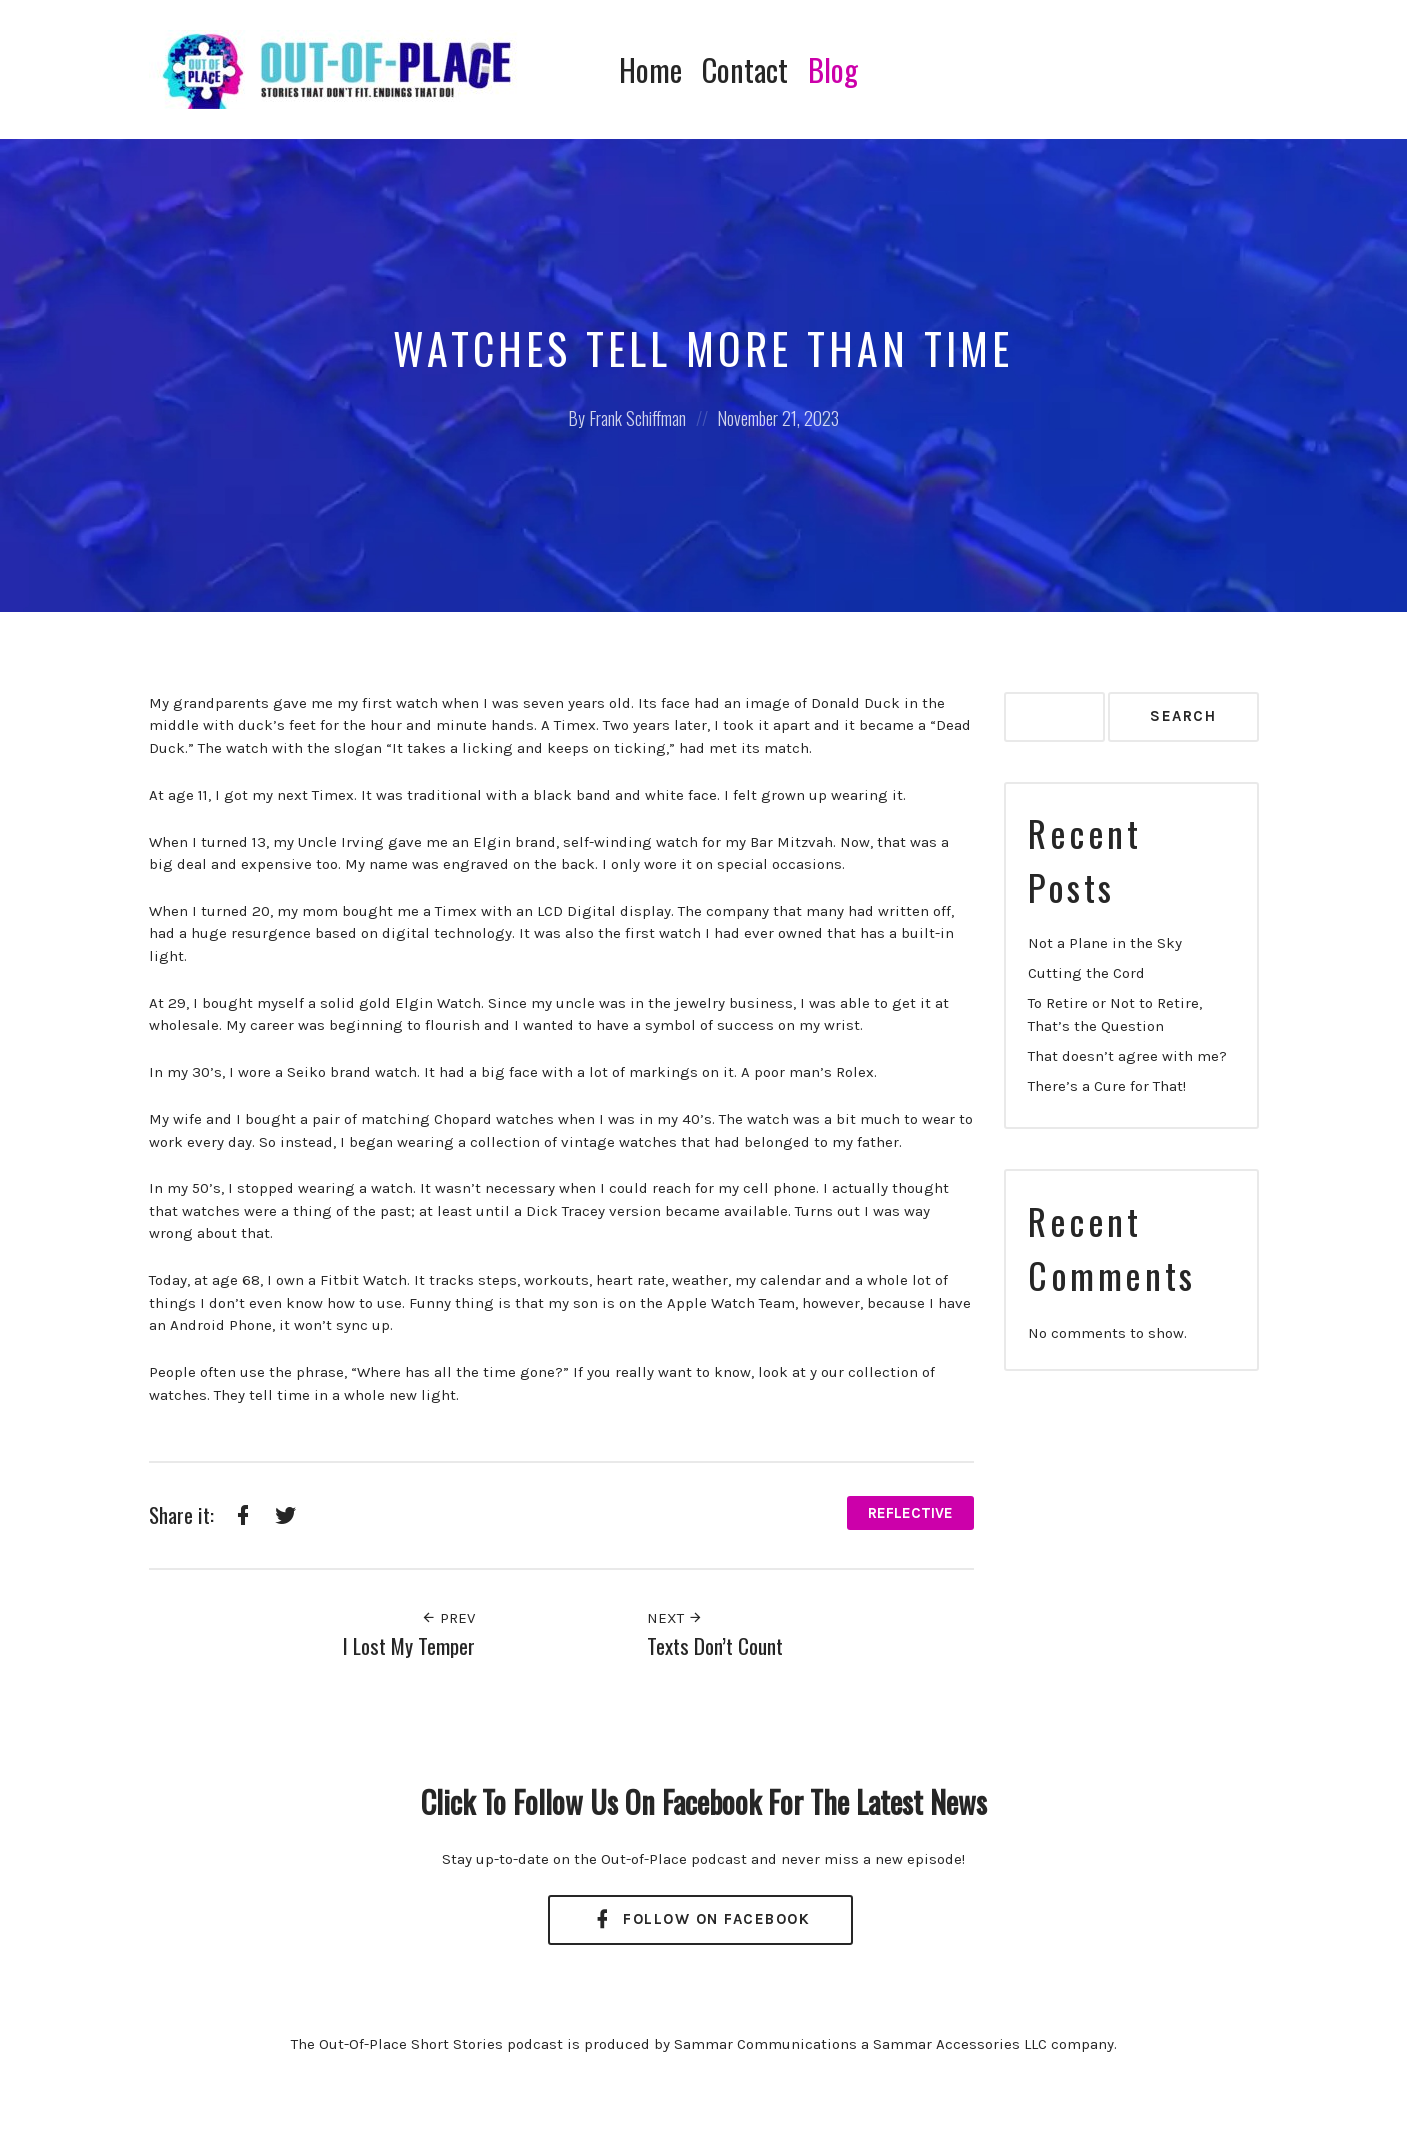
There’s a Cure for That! (1107, 1086)
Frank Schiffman (637, 418)
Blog (833, 69)
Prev (448, 1618)
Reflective (910, 1513)
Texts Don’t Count (715, 1645)
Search (1183, 716)
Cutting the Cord (1086, 973)
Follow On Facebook (700, 1919)
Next (675, 1618)
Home (650, 69)
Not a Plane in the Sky (1105, 943)
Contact (745, 69)
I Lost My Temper (409, 1645)
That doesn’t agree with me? (1127, 1056)
